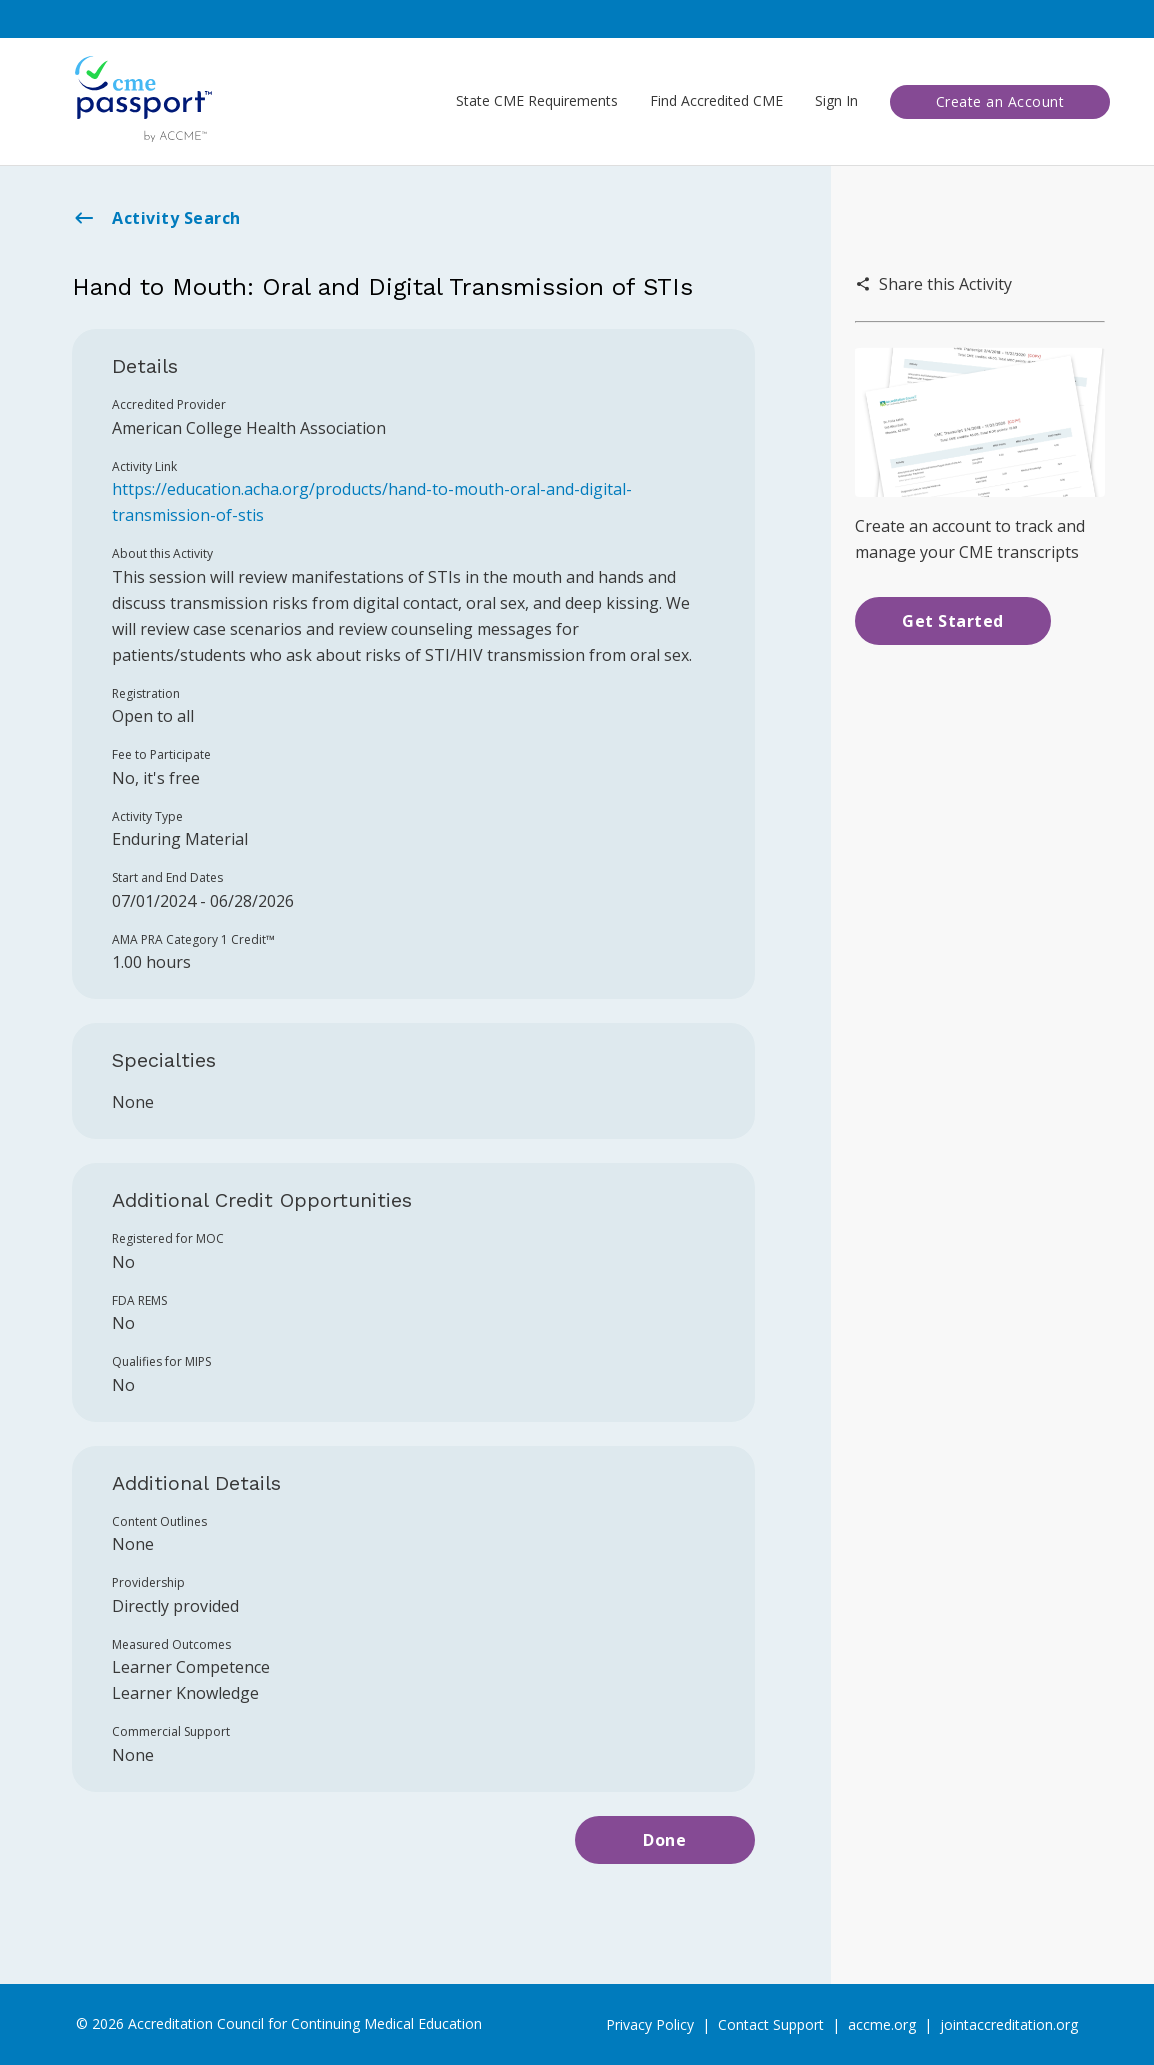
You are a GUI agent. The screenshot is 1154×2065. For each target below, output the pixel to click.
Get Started (953, 621)
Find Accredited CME (716, 100)
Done (664, 1840)
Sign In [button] (836, 100)
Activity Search (156, 218)
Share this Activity (933, 284)
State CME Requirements (537, 100)
